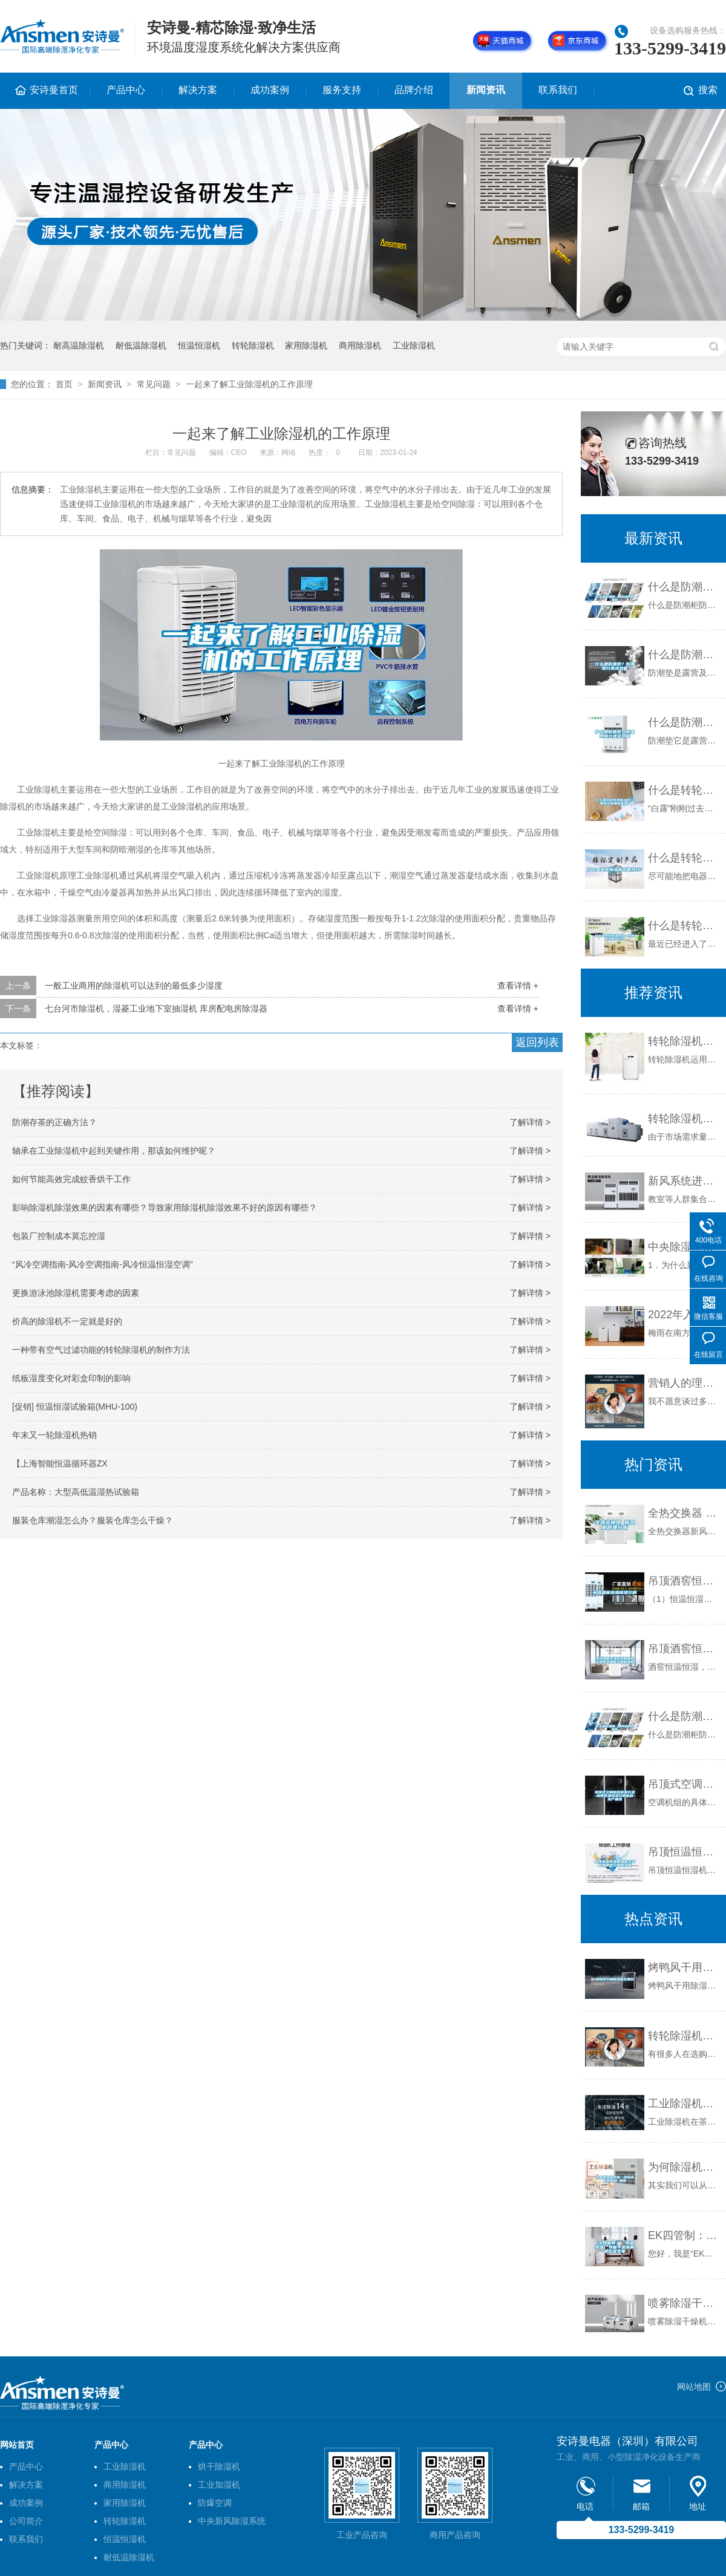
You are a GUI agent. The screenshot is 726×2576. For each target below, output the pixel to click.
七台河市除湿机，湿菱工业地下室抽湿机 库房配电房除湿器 (156, 1008)
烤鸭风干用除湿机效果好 (684, 1967)
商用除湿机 (360, 345)
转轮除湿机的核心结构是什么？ (684, 1119)
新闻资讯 (485, 90)
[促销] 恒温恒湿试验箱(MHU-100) (74, 1406)
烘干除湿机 (219, 2466)
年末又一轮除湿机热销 (54, 1435)
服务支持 (341, 90)
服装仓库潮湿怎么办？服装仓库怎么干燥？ (92, 1520)
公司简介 (26, 2521)
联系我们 (557, 90)
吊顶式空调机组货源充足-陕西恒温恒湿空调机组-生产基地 (684, 1784)
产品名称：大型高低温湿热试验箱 (75, 1492)
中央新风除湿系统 (232, 2521)
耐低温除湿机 (141, 345)
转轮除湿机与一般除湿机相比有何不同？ (684, 2036)
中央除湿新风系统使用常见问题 (684, 1247)
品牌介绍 (413, 90)
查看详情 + (517, 985)
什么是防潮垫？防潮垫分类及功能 (684, 655)
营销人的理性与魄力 (684, 1383)
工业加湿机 (219, 2484)
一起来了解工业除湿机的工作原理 (249, 384)
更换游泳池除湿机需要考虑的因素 (75, 1293)
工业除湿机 (414, 345)
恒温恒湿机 (199, 345)
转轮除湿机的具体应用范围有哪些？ (684, 1041)
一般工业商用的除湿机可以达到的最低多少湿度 (134, 985)
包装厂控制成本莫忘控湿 (58, 1236)
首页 (64, 384)
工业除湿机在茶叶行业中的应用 (684, 2103)
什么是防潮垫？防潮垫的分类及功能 (684, 722)
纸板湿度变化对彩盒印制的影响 (71, 1378)
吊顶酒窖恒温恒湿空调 (684, 1581)
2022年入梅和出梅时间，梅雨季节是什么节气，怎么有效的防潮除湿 (684, 1315)
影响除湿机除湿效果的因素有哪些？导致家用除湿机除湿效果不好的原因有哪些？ (164, 1207)
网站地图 (694, 2386)
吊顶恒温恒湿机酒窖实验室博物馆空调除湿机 (684, 1852)
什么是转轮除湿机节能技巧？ (684, 858)
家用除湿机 (306, 345)
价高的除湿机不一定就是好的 (67, 1321)
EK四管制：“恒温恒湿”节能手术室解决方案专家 (684, 2235)
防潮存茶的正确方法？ (54, 1122)
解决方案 (197, 90)
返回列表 (537, 1042)
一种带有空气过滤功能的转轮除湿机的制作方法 (101, 1350)
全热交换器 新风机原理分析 (684, 1513)
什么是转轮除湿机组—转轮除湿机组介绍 (684, 926)
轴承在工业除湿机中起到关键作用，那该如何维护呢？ (113, 1151)
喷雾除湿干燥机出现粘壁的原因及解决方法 (684, 2303)
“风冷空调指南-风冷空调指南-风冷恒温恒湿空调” (102, 1264)
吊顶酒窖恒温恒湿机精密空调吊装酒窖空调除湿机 (684, 1649)
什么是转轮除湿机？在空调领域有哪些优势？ (684, 790)
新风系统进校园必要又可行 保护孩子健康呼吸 (684, 1181)
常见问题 (154, 384)
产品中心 (125, 90)
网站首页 (17, 2445)
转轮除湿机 (253, 345)
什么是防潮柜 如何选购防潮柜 (684, 587)
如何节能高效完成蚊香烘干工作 (71, 1179)
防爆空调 (215, 2503)
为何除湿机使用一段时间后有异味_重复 (684, 2167)
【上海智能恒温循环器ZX (60, 1463)
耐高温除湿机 (78, 345)
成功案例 (269, 90)
